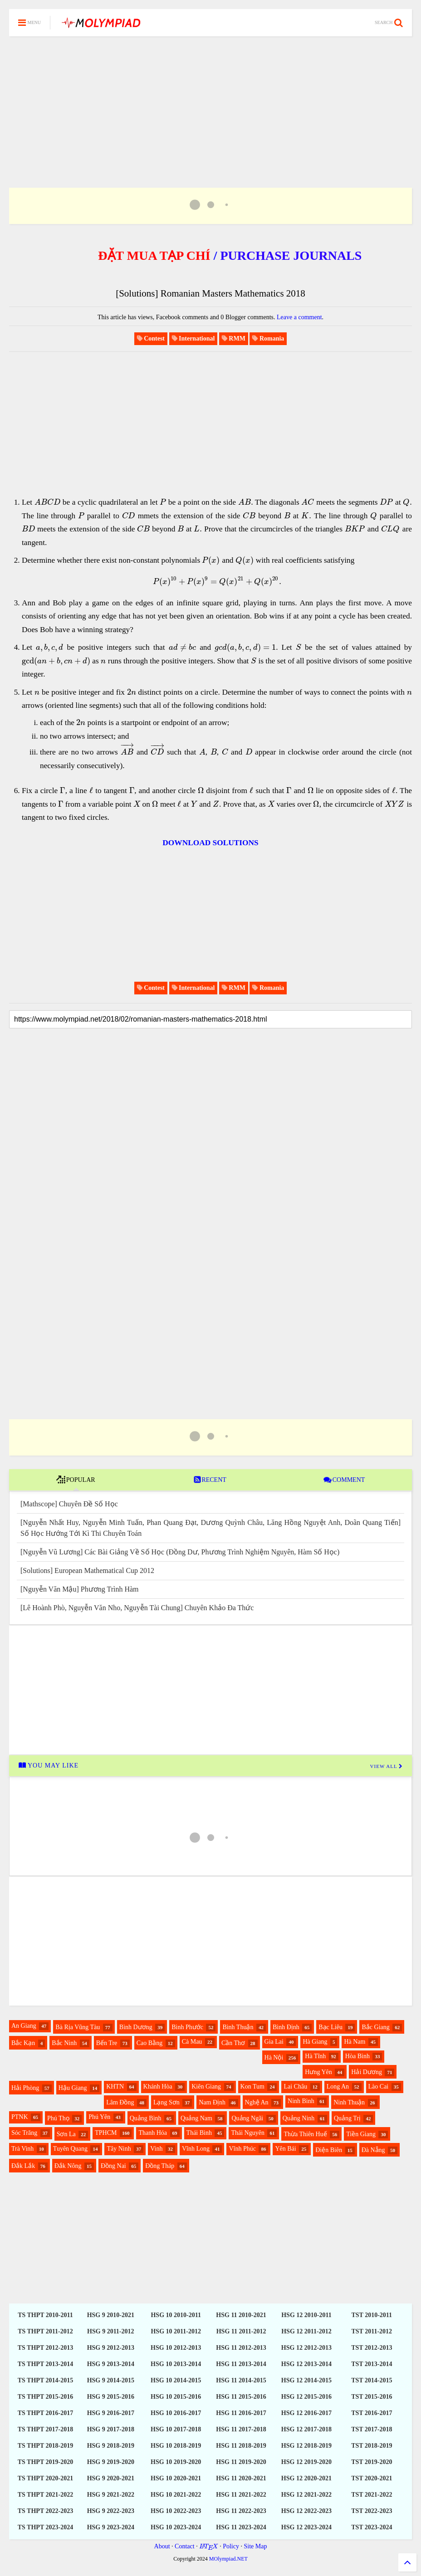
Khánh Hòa (157, 2086)
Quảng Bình (146, 2118)
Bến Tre (106, 2043)
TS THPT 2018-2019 (45, 2445)
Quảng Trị (347, 2118)
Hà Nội (274, 2057)
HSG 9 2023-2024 (110, 2527)
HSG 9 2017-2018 (110, 2429)
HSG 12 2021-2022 (306, 2494)
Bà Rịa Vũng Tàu (77, 2027)
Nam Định (212, 2102)
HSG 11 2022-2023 (241, 2511)
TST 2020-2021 (371, 2478)
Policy (231, 2546)
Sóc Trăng (24, 2132)
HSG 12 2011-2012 (306, 2331)
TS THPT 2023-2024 (45, 2527)
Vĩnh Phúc (242, 2148)
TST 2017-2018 (371, 2429)
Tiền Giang (361, 2134)
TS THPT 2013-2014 (45, 2364)
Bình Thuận (237, 2027)
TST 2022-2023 (371, 2511)
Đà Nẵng (373, 2150)
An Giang (23, 2025)
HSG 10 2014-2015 (176, 2380)
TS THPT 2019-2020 (45, 2462)
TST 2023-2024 (371, 2527)
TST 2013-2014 (371, 2364)
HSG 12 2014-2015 (306, 2380)
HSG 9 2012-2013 (110, 2347)
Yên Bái (285, 2148)
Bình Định (286, 2027)
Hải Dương (366, 2072)
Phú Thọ (58, 2118)
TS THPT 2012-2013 (45, 2347)
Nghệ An (257, 2102)
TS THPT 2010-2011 (45, 2315)
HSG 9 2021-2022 (110, 2494)
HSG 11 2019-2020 (241, 2462)
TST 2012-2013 (371, 2347)
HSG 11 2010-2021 (241, 2315)
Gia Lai (274, 2041)
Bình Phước (187, 2027)
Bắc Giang (375, 2027)
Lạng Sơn (166, 2102)
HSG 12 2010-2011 (306, 2315)
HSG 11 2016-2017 (241, 2413)
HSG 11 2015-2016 (241, 2396)
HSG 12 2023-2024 (306, 2527)
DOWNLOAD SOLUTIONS (210, 842)
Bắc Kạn (23, 2043)
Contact (185, 2546)
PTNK (19, 2116)
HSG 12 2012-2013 (306, 2347)
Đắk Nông (68, 2165)
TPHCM (106, 2132)
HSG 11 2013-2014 (241, 2364)
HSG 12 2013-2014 (306, 2364)
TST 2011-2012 (372, 2331)
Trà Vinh (22, 2148)
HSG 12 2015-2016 (306, 2396)
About (162, 2546)
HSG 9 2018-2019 (110, 2445)
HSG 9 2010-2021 (110, 2315)
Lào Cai (378, 2086)
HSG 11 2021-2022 (241, 2494)
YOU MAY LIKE (48, 1765)
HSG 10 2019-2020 (176, 2462)
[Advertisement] (210, 100)
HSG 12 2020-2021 (306, 2478)
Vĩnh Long (196, 2148)
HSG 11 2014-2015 (241, 2380)
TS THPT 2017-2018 (45, 2429)
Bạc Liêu (330, 2027)
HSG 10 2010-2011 (176, 2315)
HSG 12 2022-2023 (306, 2511)
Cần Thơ (233, 2043)
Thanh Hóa (152, 2132)
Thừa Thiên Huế (305, 2134)
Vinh (156, 2148)
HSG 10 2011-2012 (176, 2331)
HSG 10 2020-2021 (176, 2478)
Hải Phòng (25, 2087)
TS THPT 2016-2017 (45, 2413)
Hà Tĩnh (315, 2056)
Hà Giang (315, 2041)
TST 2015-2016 (371, 2396)
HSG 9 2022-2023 (110, 2511)
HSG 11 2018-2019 (241, 2445)
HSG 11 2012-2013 (241, 2347)
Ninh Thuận (349, 2102)
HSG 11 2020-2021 (241, 2478)
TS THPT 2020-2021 (45, 2478)
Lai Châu (295, 2086)
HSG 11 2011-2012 (241, 2331)
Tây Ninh (119, 2148)
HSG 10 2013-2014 (176, 2364)
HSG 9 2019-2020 (110, 2462)
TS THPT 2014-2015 (45, 2380)
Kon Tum (252, 2086)
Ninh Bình (301, 2101)
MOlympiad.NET (228, 2559)
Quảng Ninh (299, 2118)
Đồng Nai (113, 2165)
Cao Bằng (149, 2043)
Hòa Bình (357, 2056)
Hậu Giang (73, 2087)
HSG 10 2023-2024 (176, 2527)
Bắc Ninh (64, 2043)
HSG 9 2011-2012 (110, 2331)
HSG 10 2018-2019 (176, 2445)
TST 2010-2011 (372, 2315)
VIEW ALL (386, 1766)
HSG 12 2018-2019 (306, 2445)
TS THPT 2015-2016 (45, 2396)
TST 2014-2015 (371, 2380)
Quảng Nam (196, 2118)
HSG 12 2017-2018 (306, 2429)
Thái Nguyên (247, 2132)
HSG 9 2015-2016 (110, 2396)
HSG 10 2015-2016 (176, 2396)
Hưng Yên (318, 2072)
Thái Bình (199, 2132)
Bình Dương (135, 2027)
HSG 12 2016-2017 (306, 2413)
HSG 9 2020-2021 (110, 2478)
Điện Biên (328, 2150)
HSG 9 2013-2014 (110, 2364)
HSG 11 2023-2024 (241, 2527)
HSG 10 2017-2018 (176, 2429)
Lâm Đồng (120, 2102)
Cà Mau (192, 2041)
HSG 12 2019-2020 (306, 2462)
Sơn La (66, 2134)
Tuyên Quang (70, 2148)
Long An (338, 2086)
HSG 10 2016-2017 (176, 2413)
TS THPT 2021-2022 (45, 2494)
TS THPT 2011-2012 (45, 2331)
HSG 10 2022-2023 (176, 2511)
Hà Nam (354, 2041)
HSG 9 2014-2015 (110, 2380)
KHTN (115, 2086)
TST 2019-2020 (371, 2462)
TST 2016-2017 (371, 2413)
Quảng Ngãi (247, 2118)
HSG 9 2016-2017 (110, 2413)
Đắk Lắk (23, 2165)
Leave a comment (299, 317)
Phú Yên (99, 2116)
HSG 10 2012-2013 (176, 2347)
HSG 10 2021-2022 (176, 2494)
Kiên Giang (206, 2086)
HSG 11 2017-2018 (241, 2429)
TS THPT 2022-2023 (45, 2511)
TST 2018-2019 (371, 2445)
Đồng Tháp (159, 2165)
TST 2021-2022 (371, 2494)
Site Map (255, 2546)
